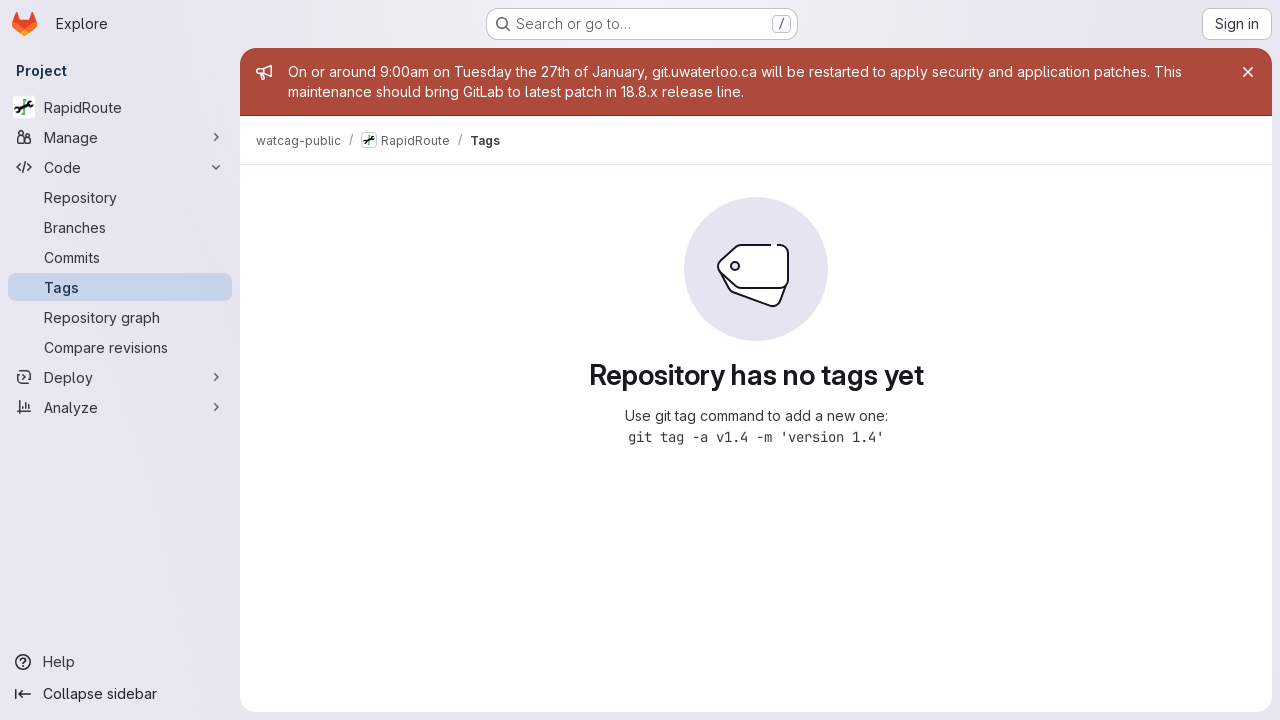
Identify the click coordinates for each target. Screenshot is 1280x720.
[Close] (1248, 72)
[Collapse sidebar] (120, 694)
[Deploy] (120, 377)
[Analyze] (120, 407)
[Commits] (120, 257)
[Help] (120, 662)
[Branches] (120, 227)
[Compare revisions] (120, 347)
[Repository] (120, 197)
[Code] (120, 167)
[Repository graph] (120, 317)
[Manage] (120, 137)
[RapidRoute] (120, 107)
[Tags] (120, 287)
